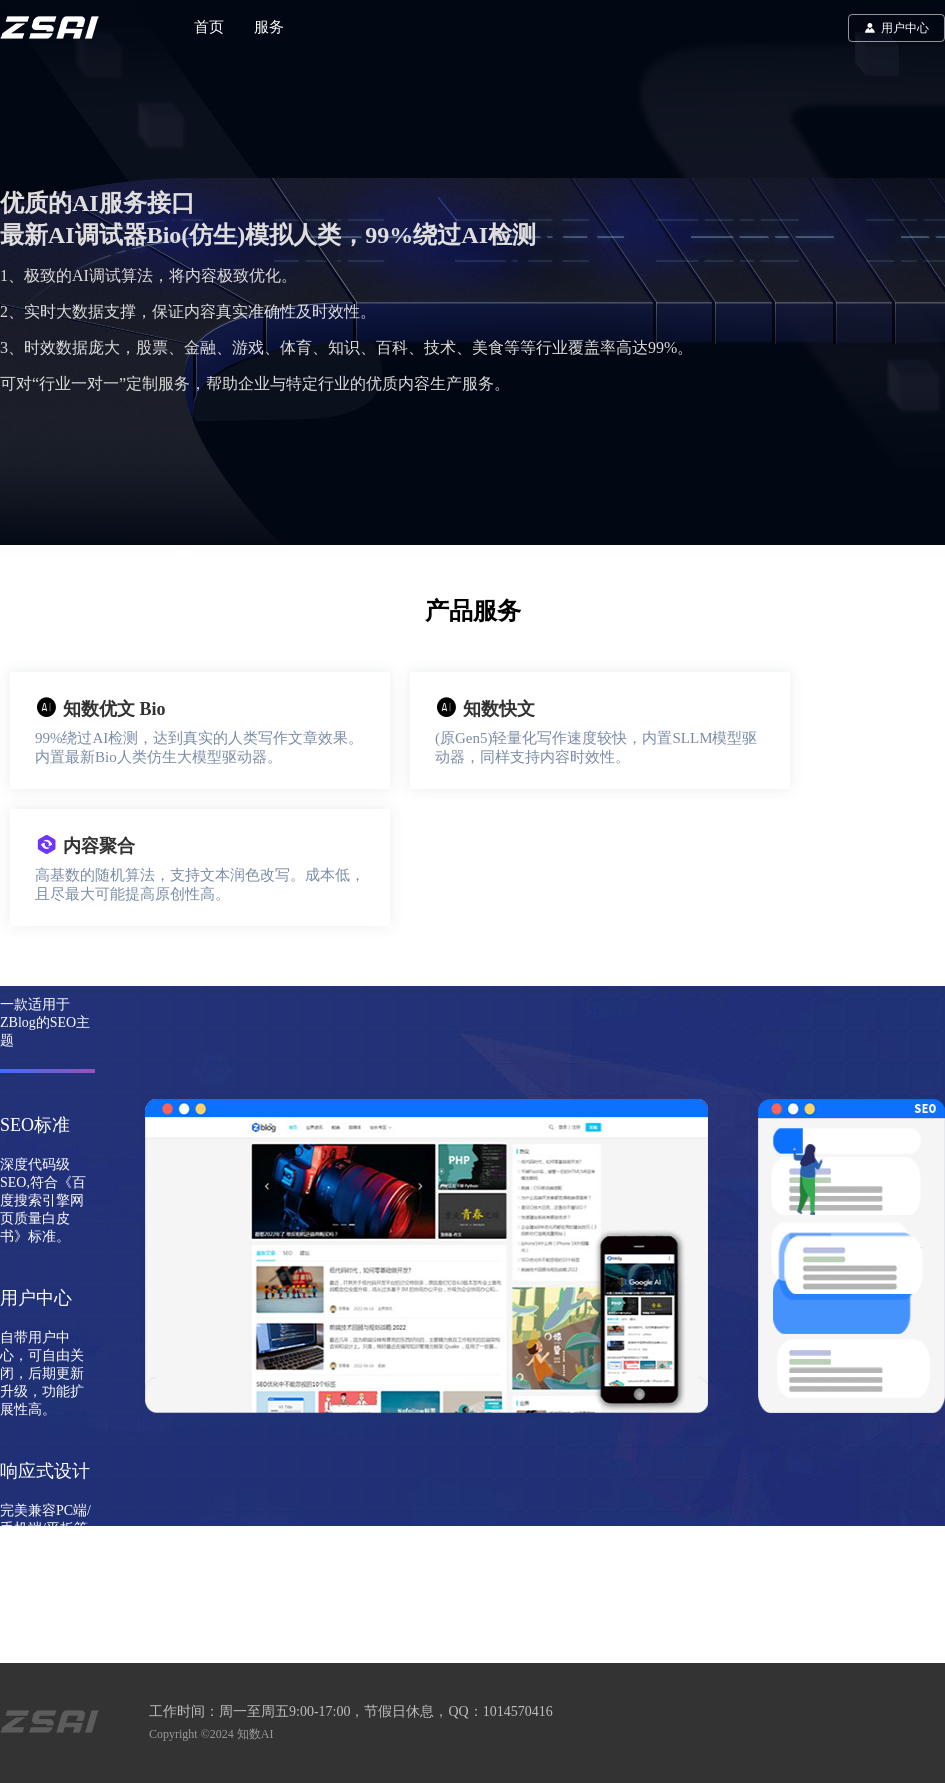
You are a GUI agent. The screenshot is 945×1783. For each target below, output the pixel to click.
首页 (209, 27)
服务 (269, 27)
